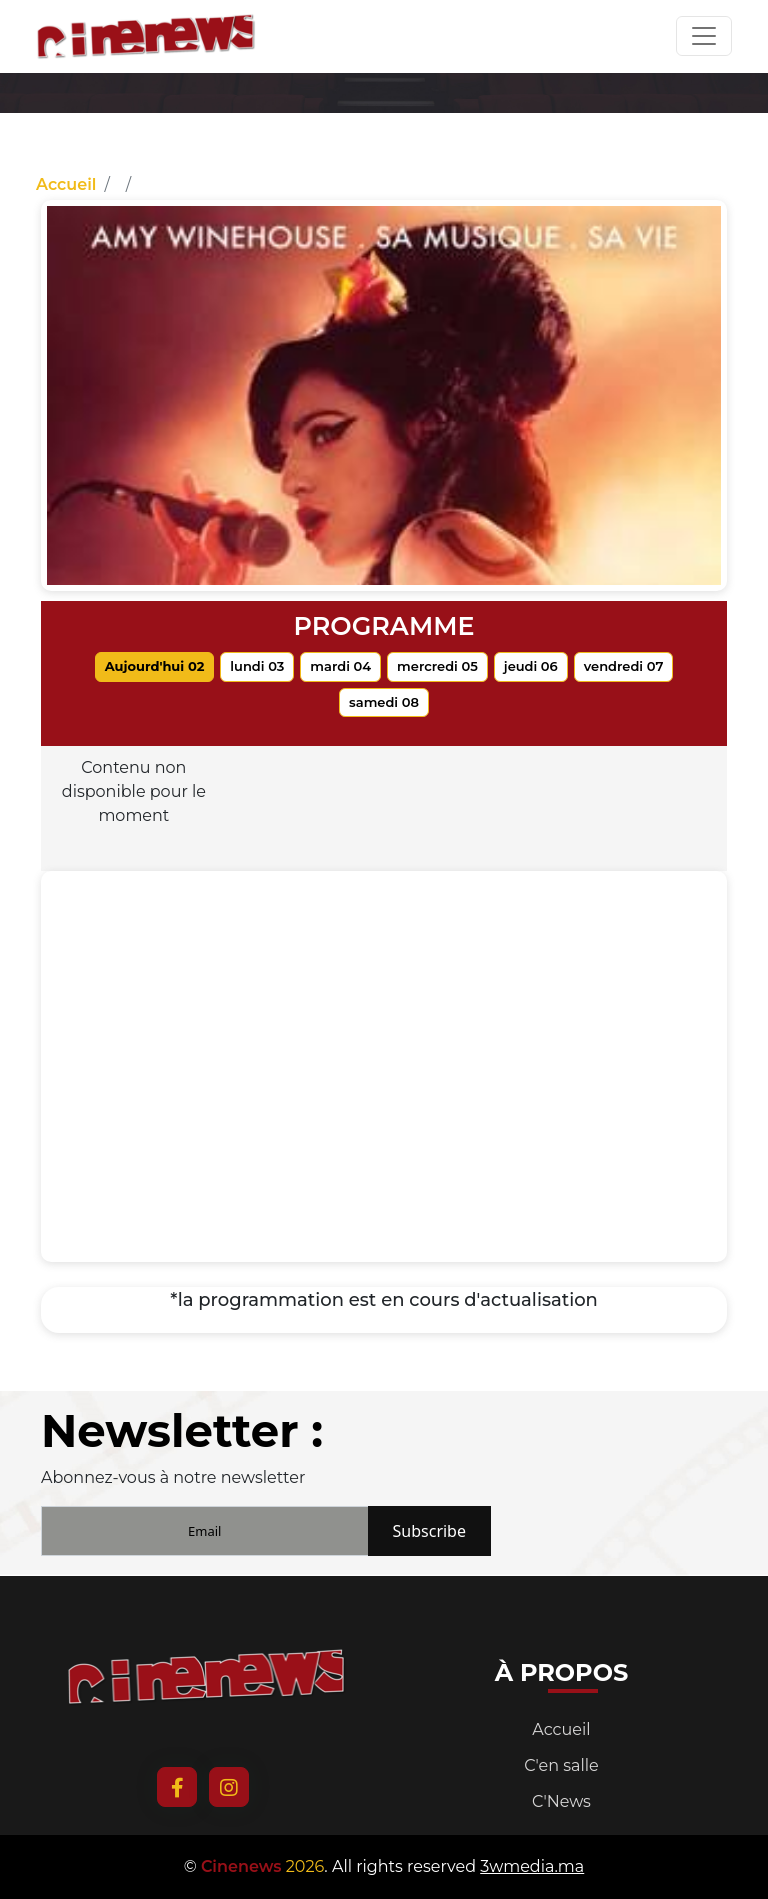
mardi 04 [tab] (340, 666)
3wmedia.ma (532, 1866)
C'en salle (561, 1765)
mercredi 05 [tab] (437, 666)
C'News (561, 1801)
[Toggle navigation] (704, 36)
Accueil (66, 184)
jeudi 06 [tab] (531, 666)
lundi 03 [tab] (257, 666)
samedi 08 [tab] (384, 702)
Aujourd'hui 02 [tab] (155, 666)
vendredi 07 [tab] (624, 666)
